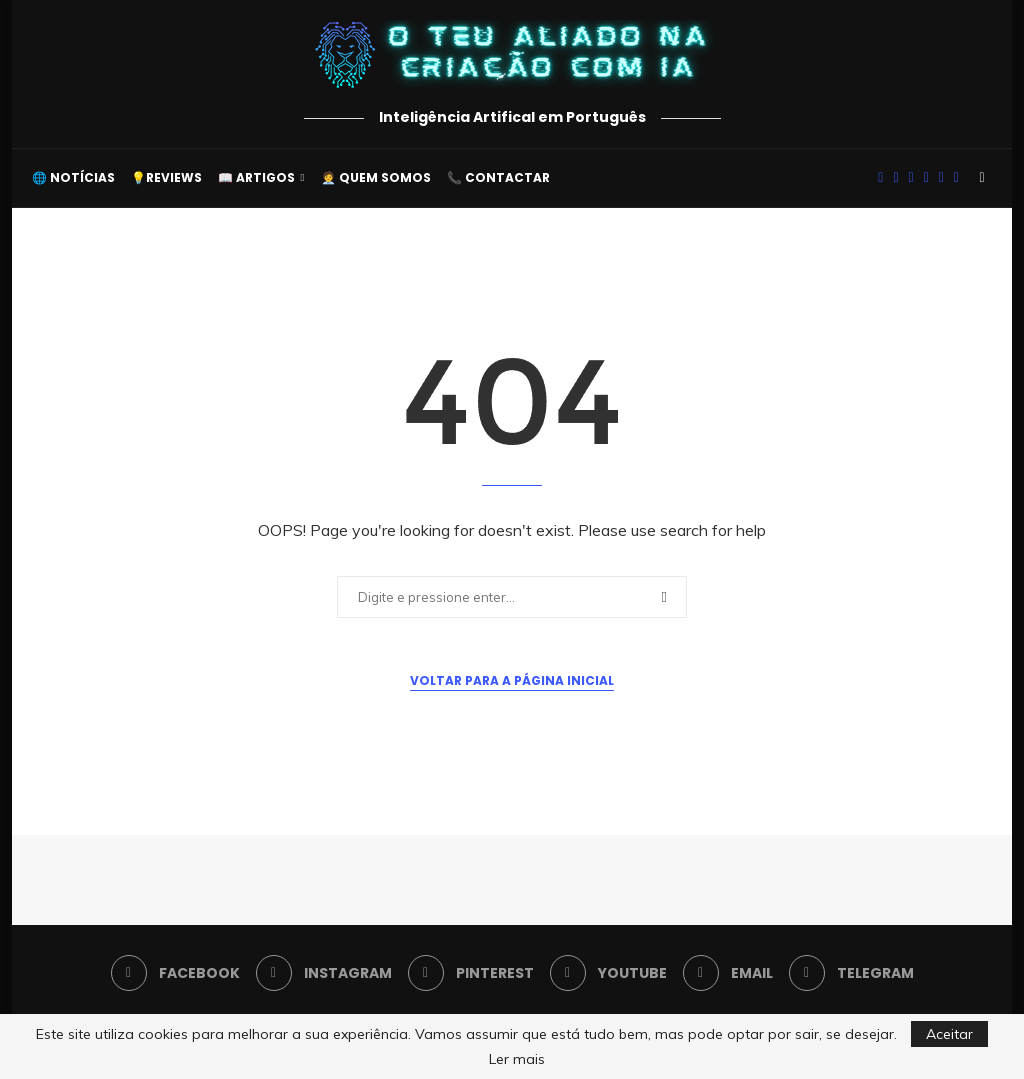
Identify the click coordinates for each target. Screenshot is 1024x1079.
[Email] (941, 178)
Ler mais (517, 1059)
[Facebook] (880, 178)
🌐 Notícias (73, 177)
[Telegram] (956, 178)
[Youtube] (926, 178)
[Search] (982, 178)
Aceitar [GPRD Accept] (949, 1034)
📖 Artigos (256, 177)
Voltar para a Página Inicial (512, 680)
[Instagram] (895, 178)
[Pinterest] (911, 178)
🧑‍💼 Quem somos (376, 177)
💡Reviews (166, 177)
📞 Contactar (498, 177)
